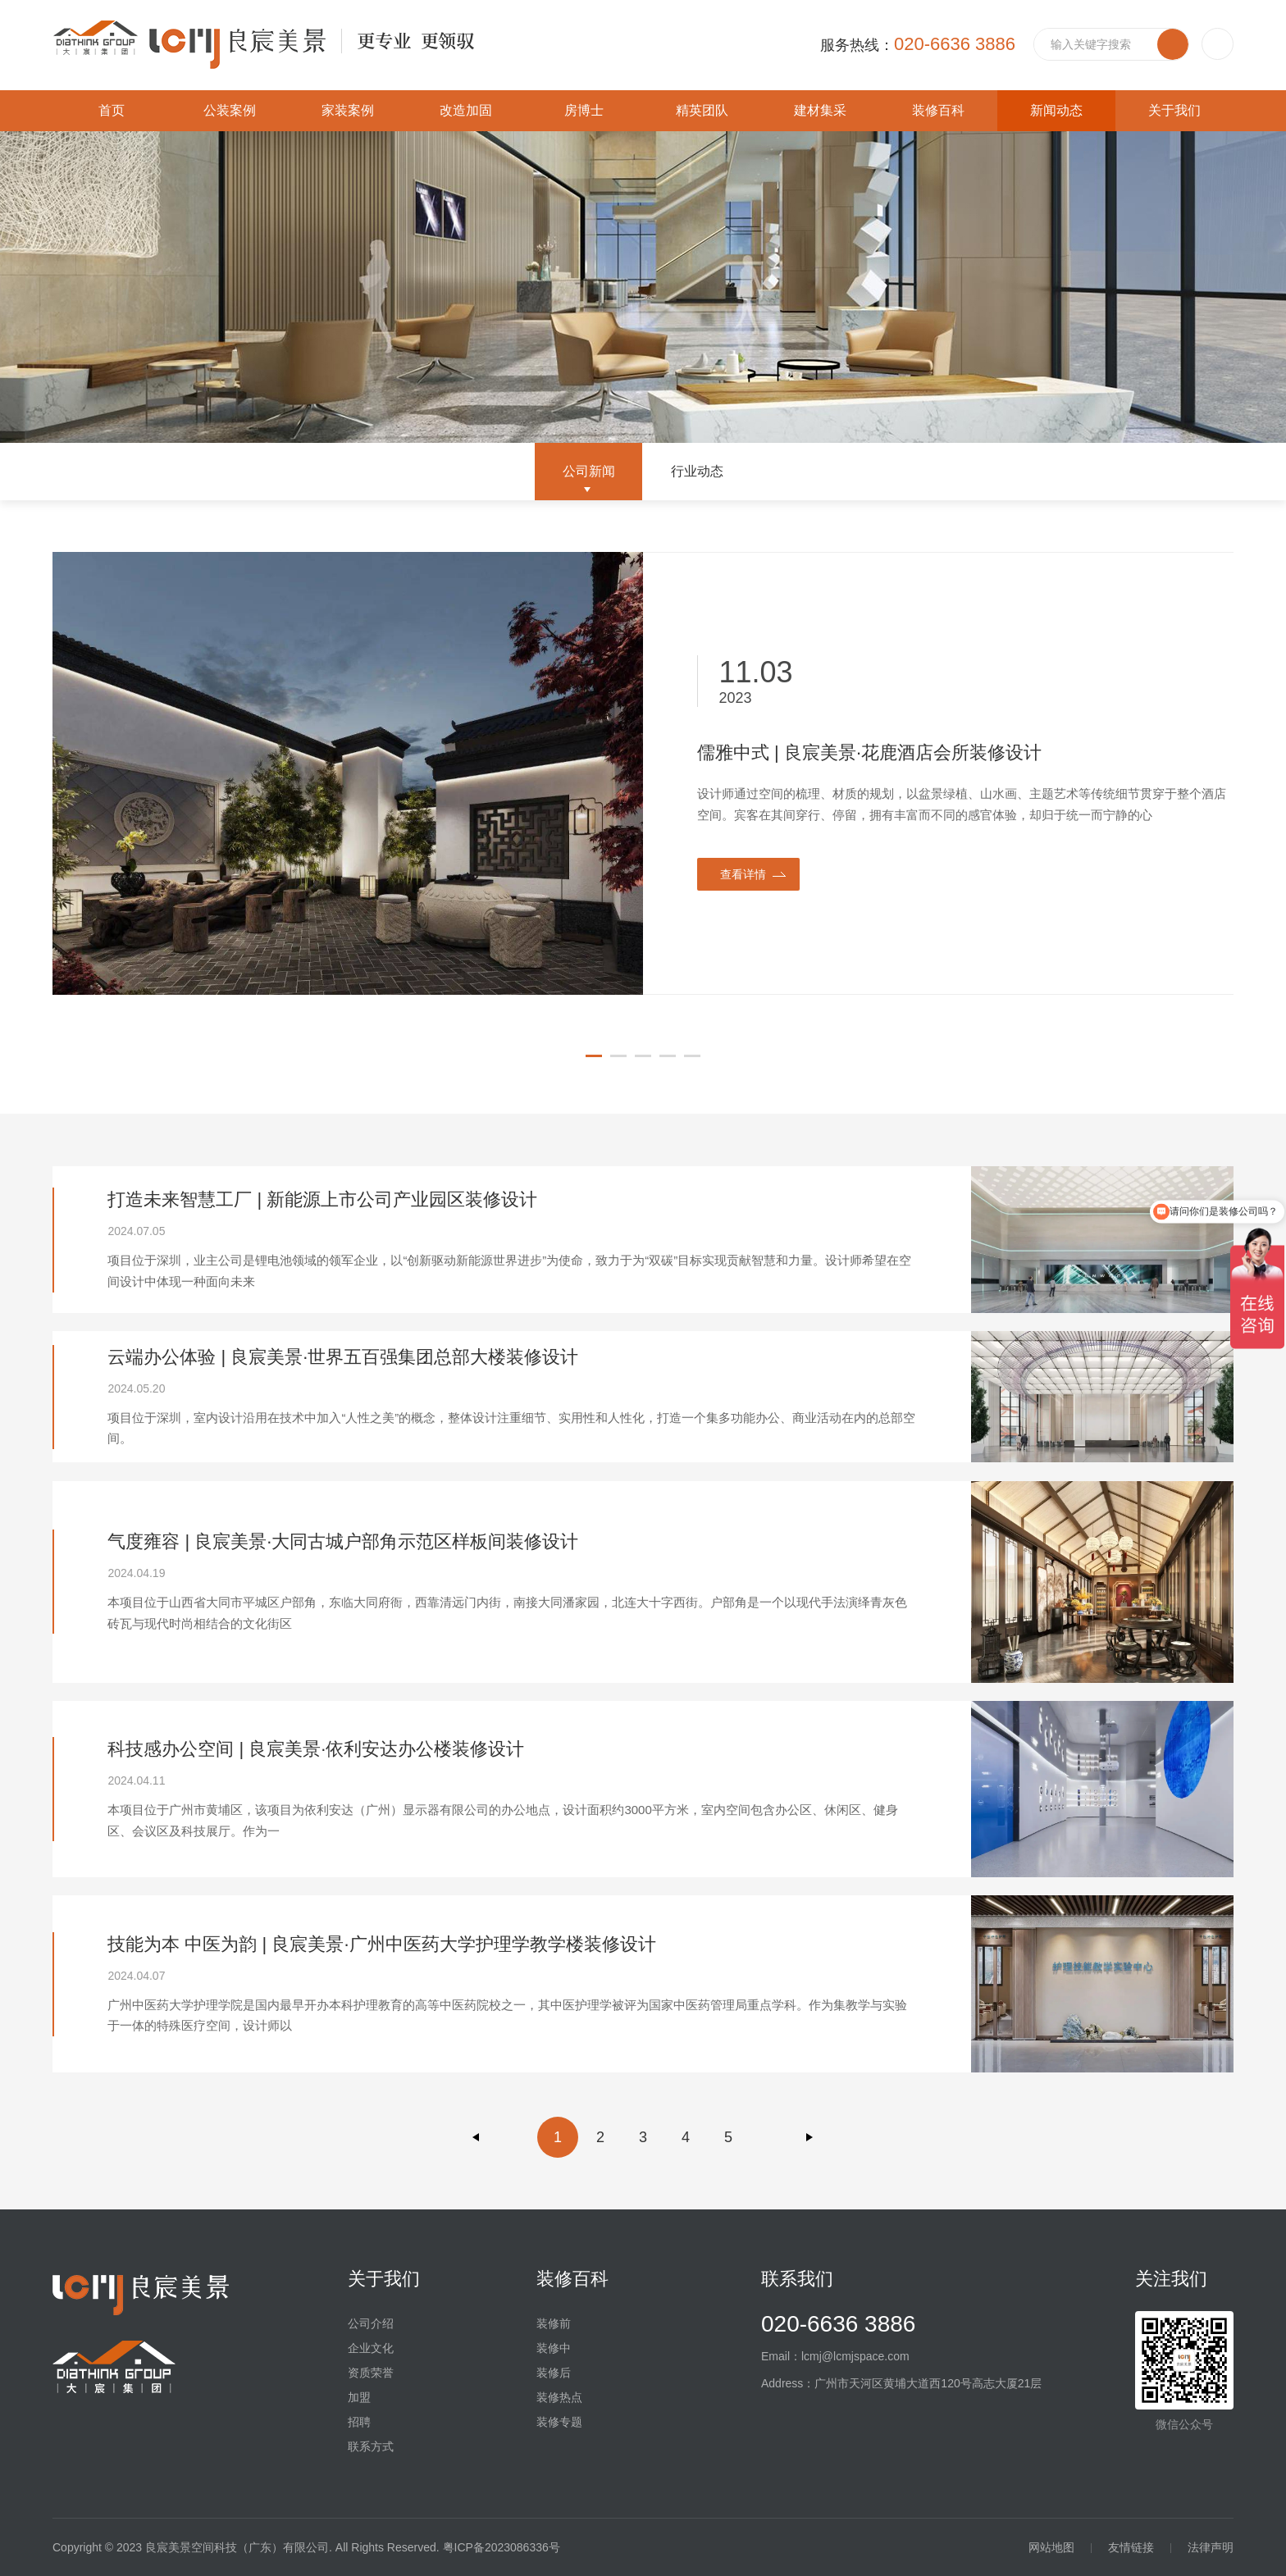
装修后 (553, 2372)
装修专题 (559, 2421)
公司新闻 (589, 471)
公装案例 (229, 110)
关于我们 (1174, 110)
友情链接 (1131, 2547)
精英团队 (702, 110)
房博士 (584, 110)
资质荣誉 (371, 2372)
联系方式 (371, 2446)
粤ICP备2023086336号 (501, 2547)
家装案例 (348, 110)
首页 (111, 110)
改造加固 (466, 110)
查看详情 (743, 874)
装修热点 (559, 2397)
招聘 (359, 2421)
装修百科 (938, 110)
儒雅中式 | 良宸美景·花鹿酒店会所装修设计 (869, 752)
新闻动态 (1056, 110)
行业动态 (697, 471)
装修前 (553, 2323)
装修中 (553, 2348)
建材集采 (820, 110)
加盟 (359, 2397)
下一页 (809, 2137)
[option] (643, 773)
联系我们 (797, 2278)
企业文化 (371, 2348)
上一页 (476, 2137)
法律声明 (1211, 2547)
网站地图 (1051, 2547)
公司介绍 (371, 2323)
